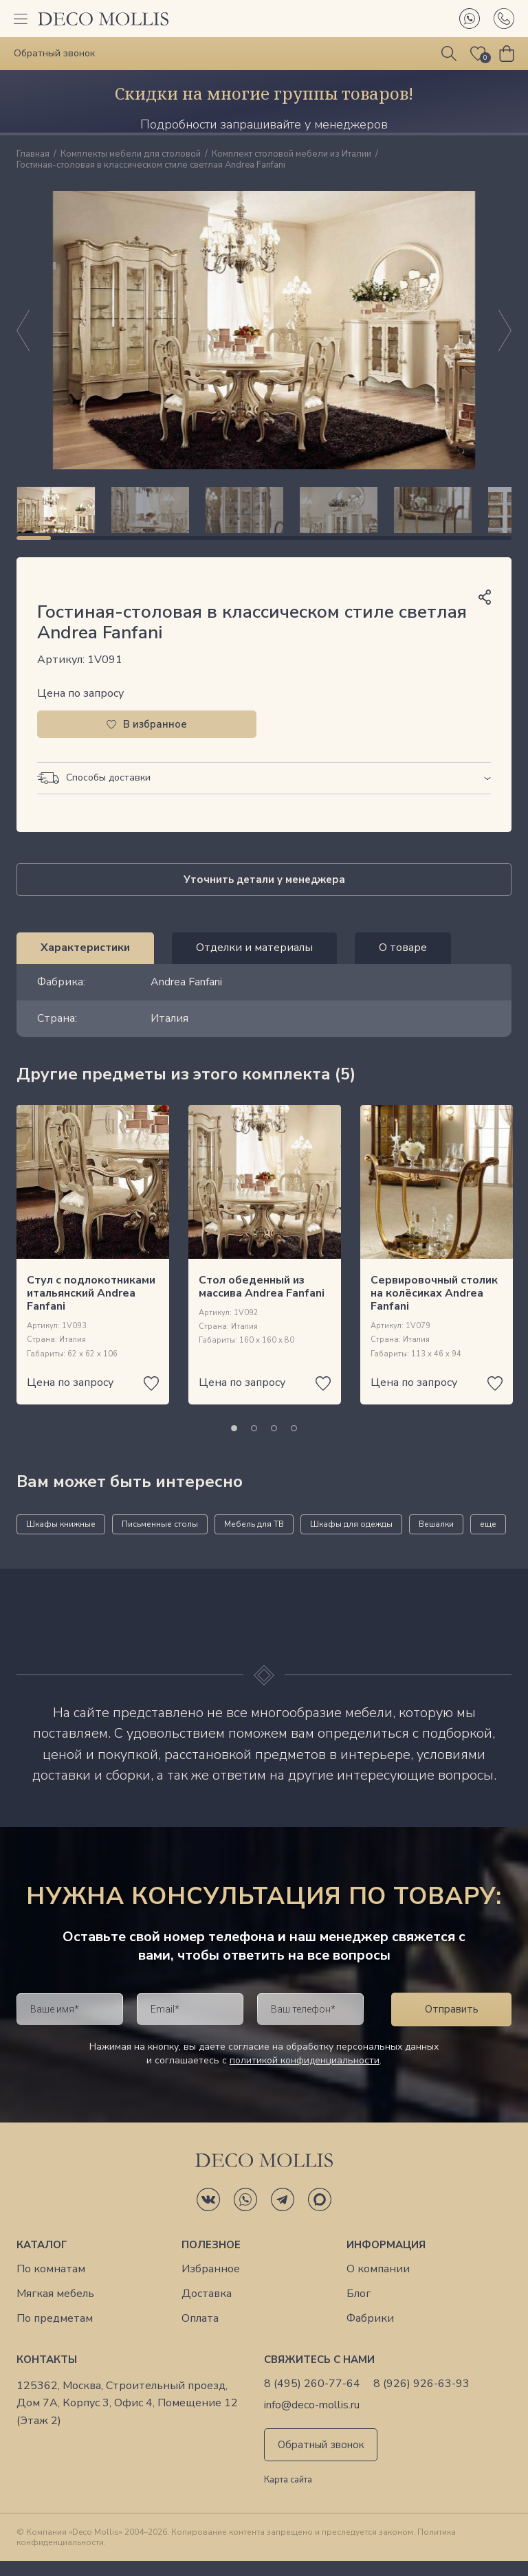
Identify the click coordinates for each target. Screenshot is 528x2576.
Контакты (46, 2374)
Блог (358, 2309)
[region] (264, 517)
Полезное (211, 2260)
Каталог (41, 2260)
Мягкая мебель (55, 2309)
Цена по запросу (80, 708)
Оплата (200, 2333)
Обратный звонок (321, 2460)
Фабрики (370, 2333)
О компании (378, 2284)
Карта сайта (288, 2495)
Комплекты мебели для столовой (130, 154)
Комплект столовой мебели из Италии (291, 154)
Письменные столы (160, 1539)
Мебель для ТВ (254, 1539)
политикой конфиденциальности (305, 2075)
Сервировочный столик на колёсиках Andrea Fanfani (434, 1308)
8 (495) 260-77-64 (312, 2399)
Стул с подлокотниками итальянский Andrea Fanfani (91, 1308)
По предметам (54, 2333)
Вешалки (436, 1539)
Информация (386, 2260)
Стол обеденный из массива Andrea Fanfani (261, 1302)
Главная (33, 154)
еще (488, 1539)
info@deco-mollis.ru (312, 2420)
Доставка (207, 2309)
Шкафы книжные (61, 1539)
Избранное (211, 2284)
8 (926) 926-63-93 (421, 2399)
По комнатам (50, 2284)
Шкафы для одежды (351, 1539)
